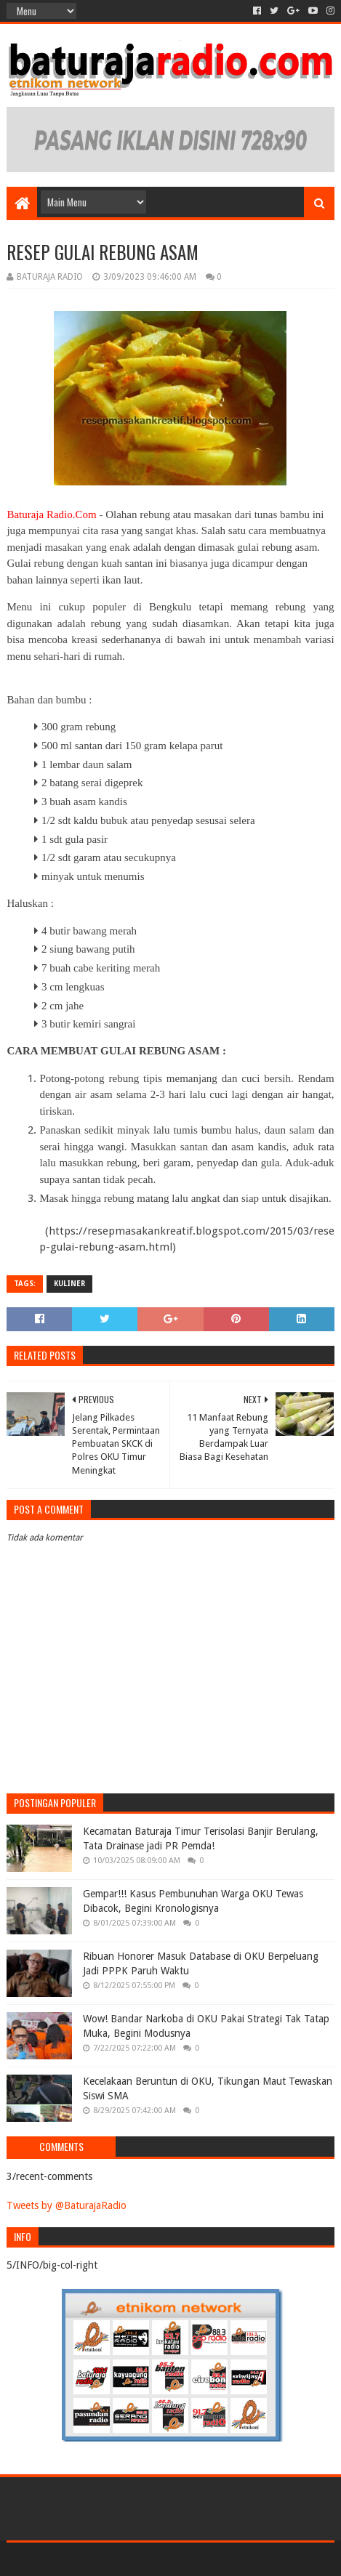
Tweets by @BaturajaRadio (67, 2205)
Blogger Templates (233, 2558)
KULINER (69, 1284)
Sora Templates (149, 2558)
